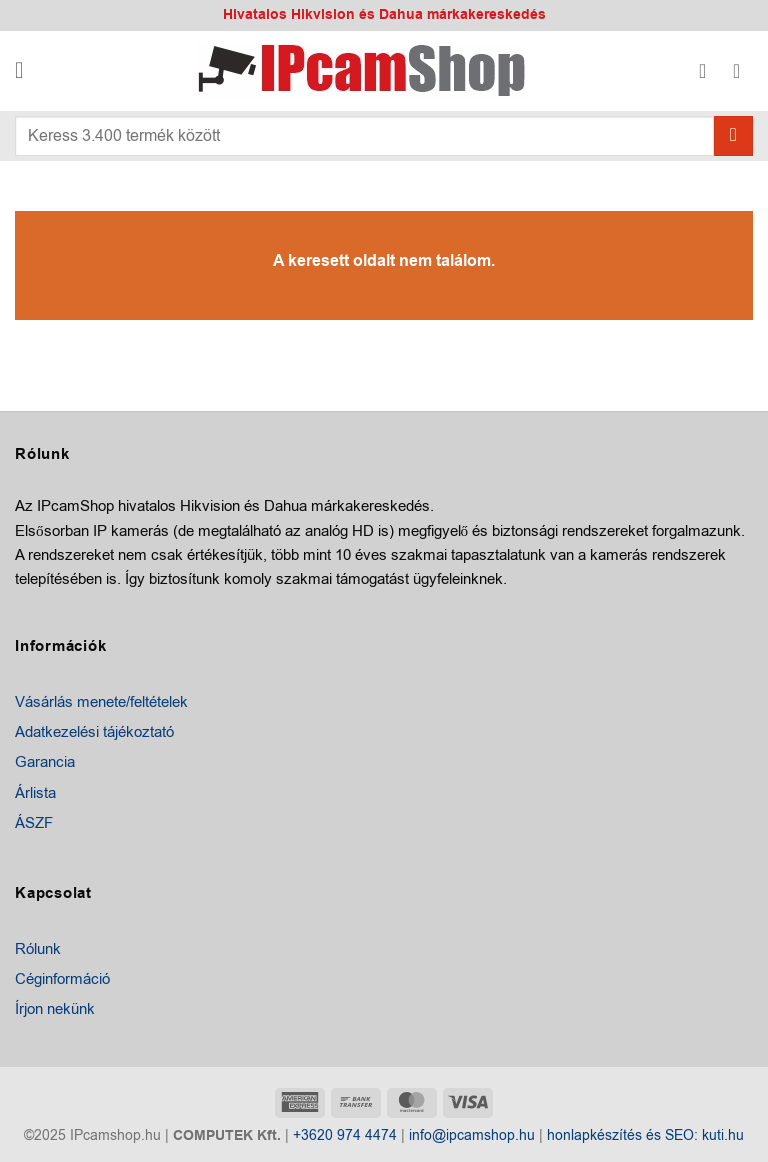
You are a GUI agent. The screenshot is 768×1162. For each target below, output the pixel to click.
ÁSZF (34, 823)
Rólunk (38, 949)
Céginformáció (62, 979)
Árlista (35, 793)
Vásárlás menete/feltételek (101, 702)
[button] (26, 71)
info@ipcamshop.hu (472, 1135)
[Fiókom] (709, 71)
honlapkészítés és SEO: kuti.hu (645, 1135)
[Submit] (733, 135)
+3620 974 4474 (345, 1135)
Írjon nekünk (55, 1009)
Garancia (45, 762)
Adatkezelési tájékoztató (94, 732)
